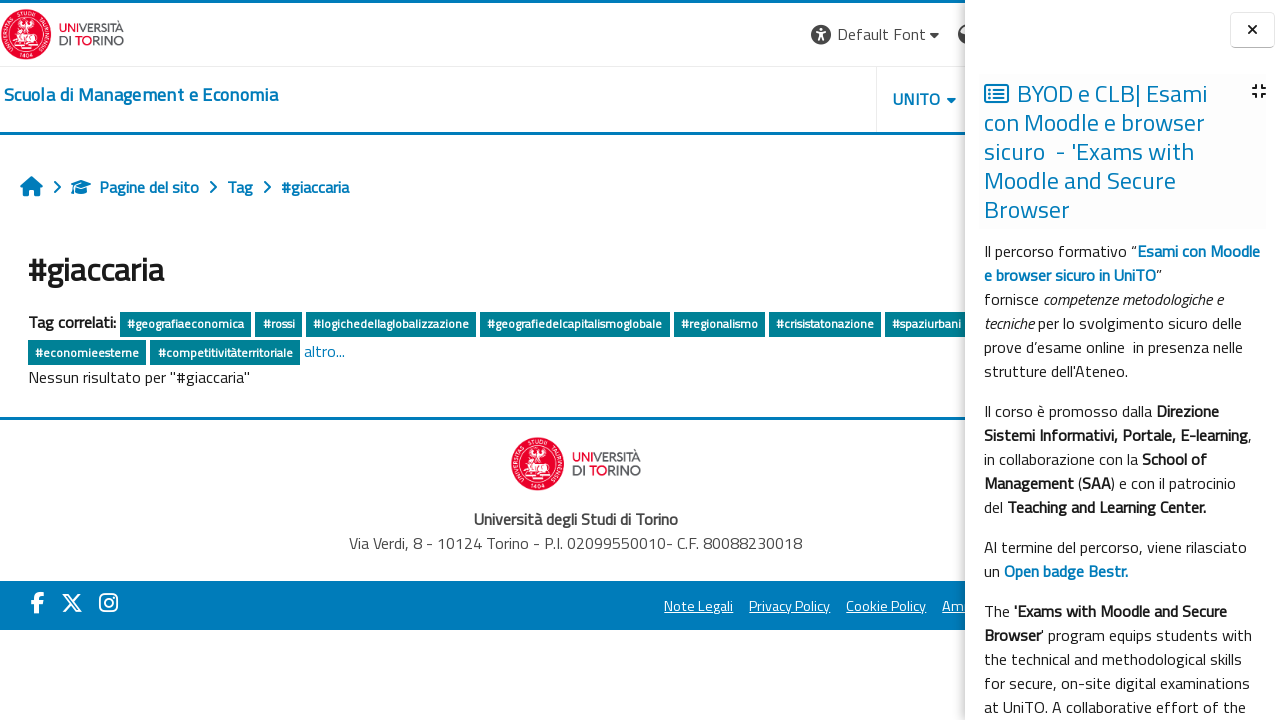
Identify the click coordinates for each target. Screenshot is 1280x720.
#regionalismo (719, 323)
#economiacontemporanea (197, 352)
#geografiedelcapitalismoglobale (574, 323)
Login (930, 34)
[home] (141, 95)
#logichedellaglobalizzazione (391, 323)
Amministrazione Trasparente (849, 606)
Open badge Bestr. (1066, 571)
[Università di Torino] (62, 32)
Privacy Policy (603, 606)
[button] (690, 34)
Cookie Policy (700, 606)
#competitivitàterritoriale (478, 352)
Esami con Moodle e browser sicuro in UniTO (1122, 263)
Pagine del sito (135, 187)
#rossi (279, 323)
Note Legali (512, 606)
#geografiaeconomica (185, 323)
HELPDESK (844, 99)
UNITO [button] (731, 99)
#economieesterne (341, 352)
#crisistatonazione (825, 323)
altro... (578, 351)
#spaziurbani (69, 352)
